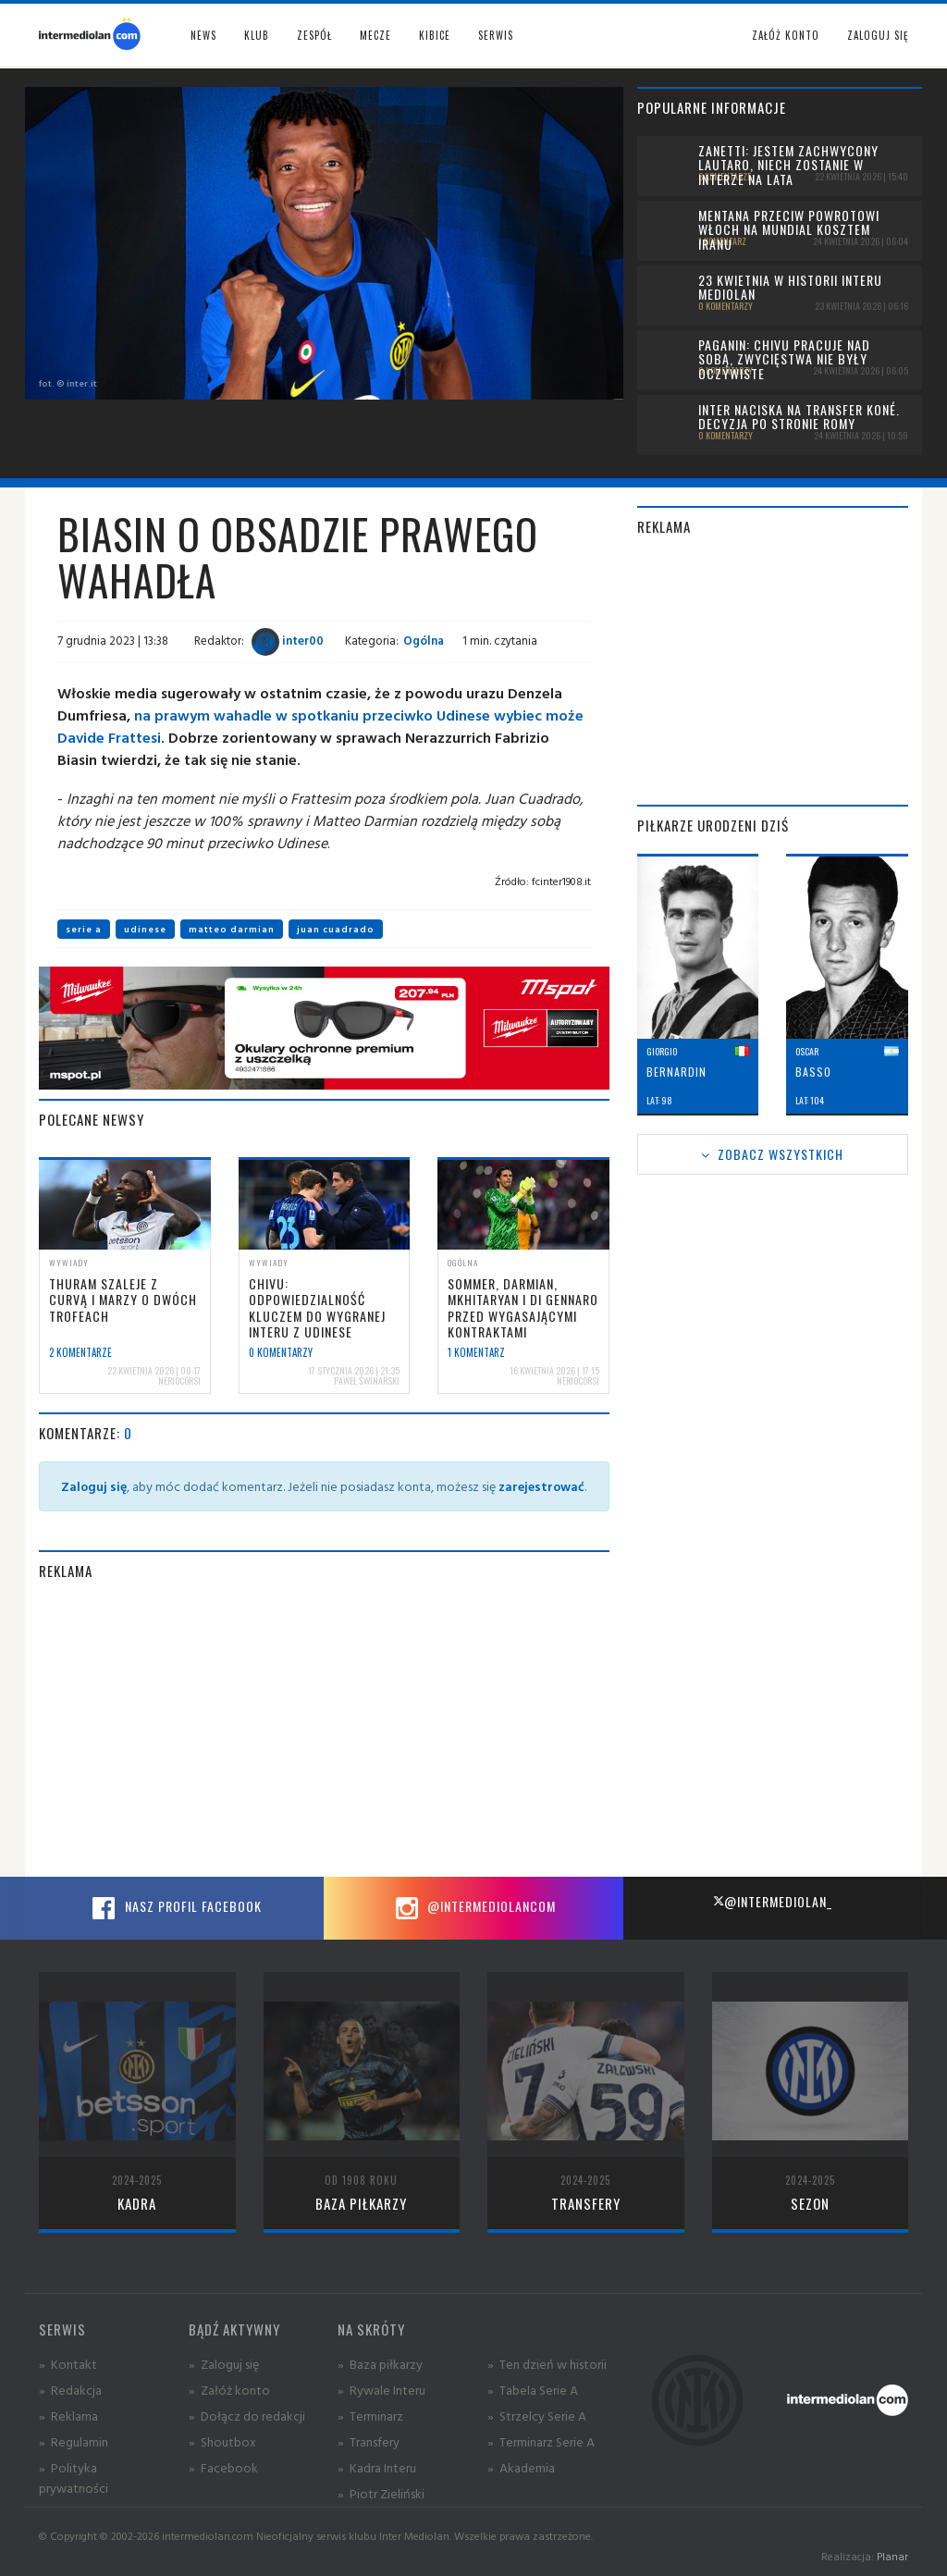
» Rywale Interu (381, 2389)
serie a (84, 929)
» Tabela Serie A (532, 2389)
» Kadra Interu (377, 2467)
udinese (145, 929)
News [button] (203, 35)
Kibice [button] (434, 35)
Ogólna (423, 640)
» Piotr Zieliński (381, 2493)
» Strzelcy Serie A (536, 2415)
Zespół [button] (314, 35)
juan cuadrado (336, 929)
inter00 (288, 640)
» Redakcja (70, 2389)
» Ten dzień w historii (547, 2363)
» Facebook (223, 2467)
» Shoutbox (222, 2441)
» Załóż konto (229, 2389)
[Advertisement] (324, 1728)
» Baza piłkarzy (380, 2363)
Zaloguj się (877, 35)
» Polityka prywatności (73, 2477)
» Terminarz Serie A (541, 2441)
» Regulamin (73, 2441)
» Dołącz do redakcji (247, 2415)
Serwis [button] (495, 35)
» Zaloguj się (224, 2363)
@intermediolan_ (772, 1901)
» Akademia (521, 2467)
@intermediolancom (473, 1908)
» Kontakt (68, 2363)
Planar (892, 2556)
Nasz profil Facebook (175, 1908)
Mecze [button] (375, 35)
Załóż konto (785, 35)
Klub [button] (256, 35)
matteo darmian (232, 929)
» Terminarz (370, 2415)
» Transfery (369, 2441)
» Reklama (68, 2415)
